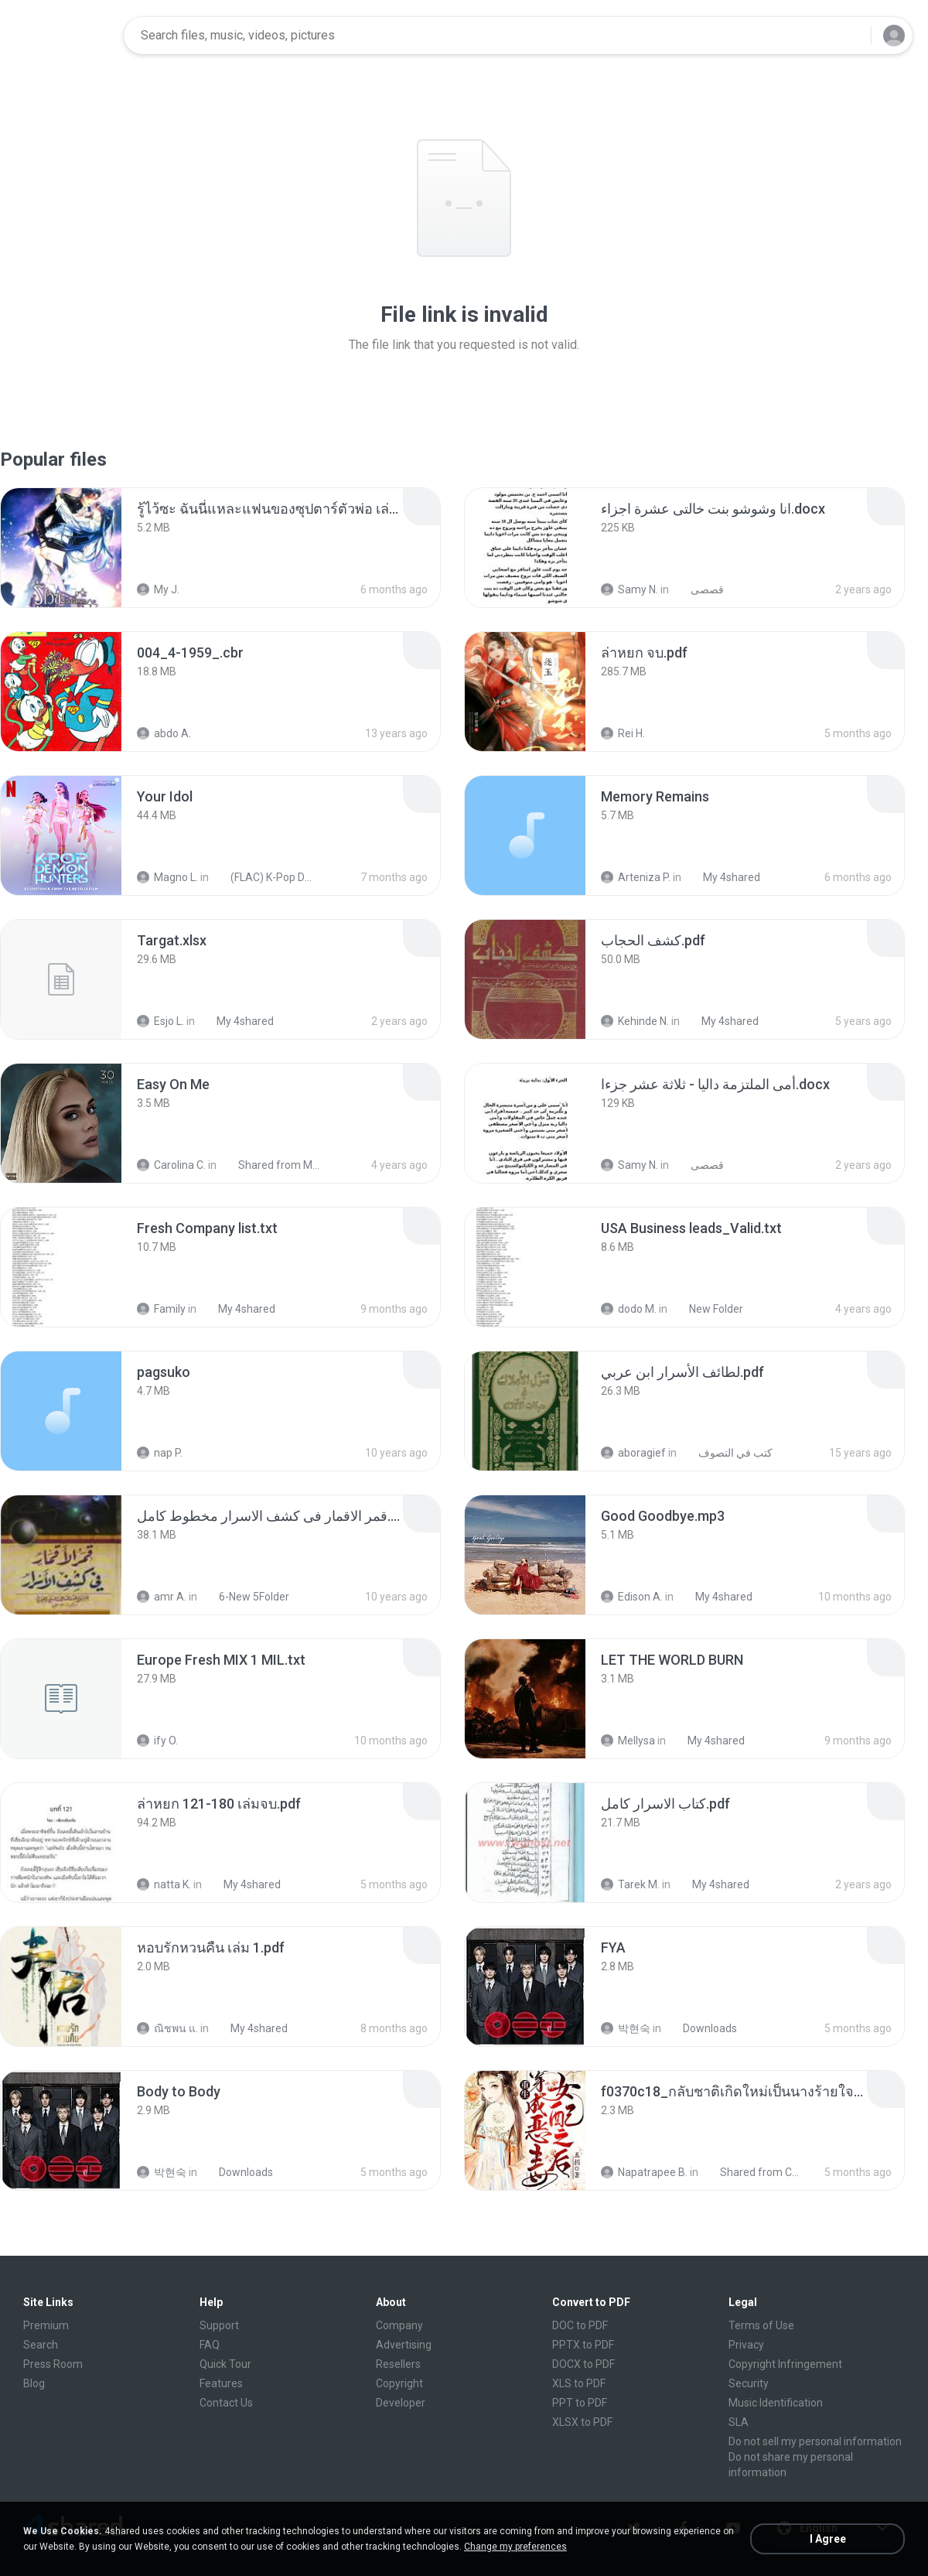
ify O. (157, 1740)
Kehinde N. (635, 1021)
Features (221, 2383)
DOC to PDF (580, 2325)
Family (161, 1309)
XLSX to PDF (582, 2422)
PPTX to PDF (583, 2345)
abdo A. (164, 733)
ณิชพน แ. (167, 2028)
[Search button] (849, 35)
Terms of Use (761, 2325)
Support (219, 2325)
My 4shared (723, 877)
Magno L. (167, 877)
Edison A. (632, 1596)
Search (40, 2345)
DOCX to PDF (583, 2364)
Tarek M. (630, 1884)
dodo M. (629, 1309)
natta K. (164, 1884)
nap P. (160, 1453)
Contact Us (226, 2403)
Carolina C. (171, 1165)
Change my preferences (515, 2546)
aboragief (633, 1453)
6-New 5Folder (245, 1596)
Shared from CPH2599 (753, 2172)
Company (399, 2325)
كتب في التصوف (727, 1453)
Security (748, 2383)
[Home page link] (62, 35)
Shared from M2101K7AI (271, 1165)
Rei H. (623, 733)
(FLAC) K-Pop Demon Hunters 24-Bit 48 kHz (264, 877)
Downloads (701, 2028)
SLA (738, 2422)
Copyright (399, 2383)
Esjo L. (160, 1021)
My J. (158, 589)
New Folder (707, 1309)
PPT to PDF (579, 2403)
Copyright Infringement (785, 2364)
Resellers (398, 2364)
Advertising (404, 2345)
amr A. (161, 1596)
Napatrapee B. (644, 2172)
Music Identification (775, 2403)
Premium (46, 2325)
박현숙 (625, 2028)
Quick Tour (225, 2364)
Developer (400, 2403)
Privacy (746, 2345)
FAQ (210, 2345)
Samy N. (629, 589)
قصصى (699, 589)
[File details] (61, 547)
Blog (34, 2383)
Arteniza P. (635, 877)
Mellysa (628, 1740)
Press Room (53, 2364)
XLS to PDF (579, 2383)
